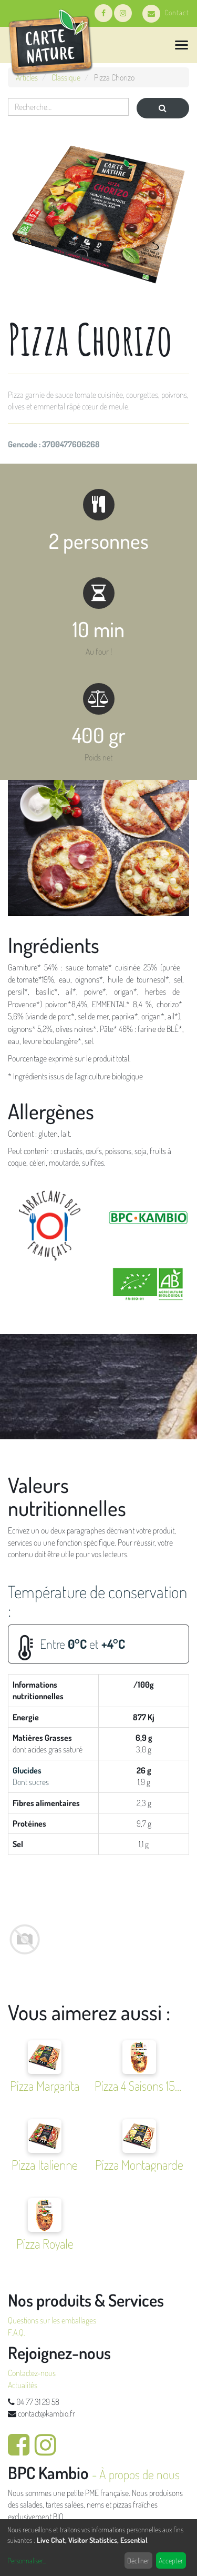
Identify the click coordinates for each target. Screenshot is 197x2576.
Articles (27, 77)
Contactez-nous (32, 2373)
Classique (65, 77)
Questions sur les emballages (52, 2320)
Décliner (138, 2560)
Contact (165, 12)
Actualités (22, 2385)
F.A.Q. (16, 2332)
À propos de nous (139, 2474)
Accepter (171, 2560)
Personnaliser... (26, 2560)
